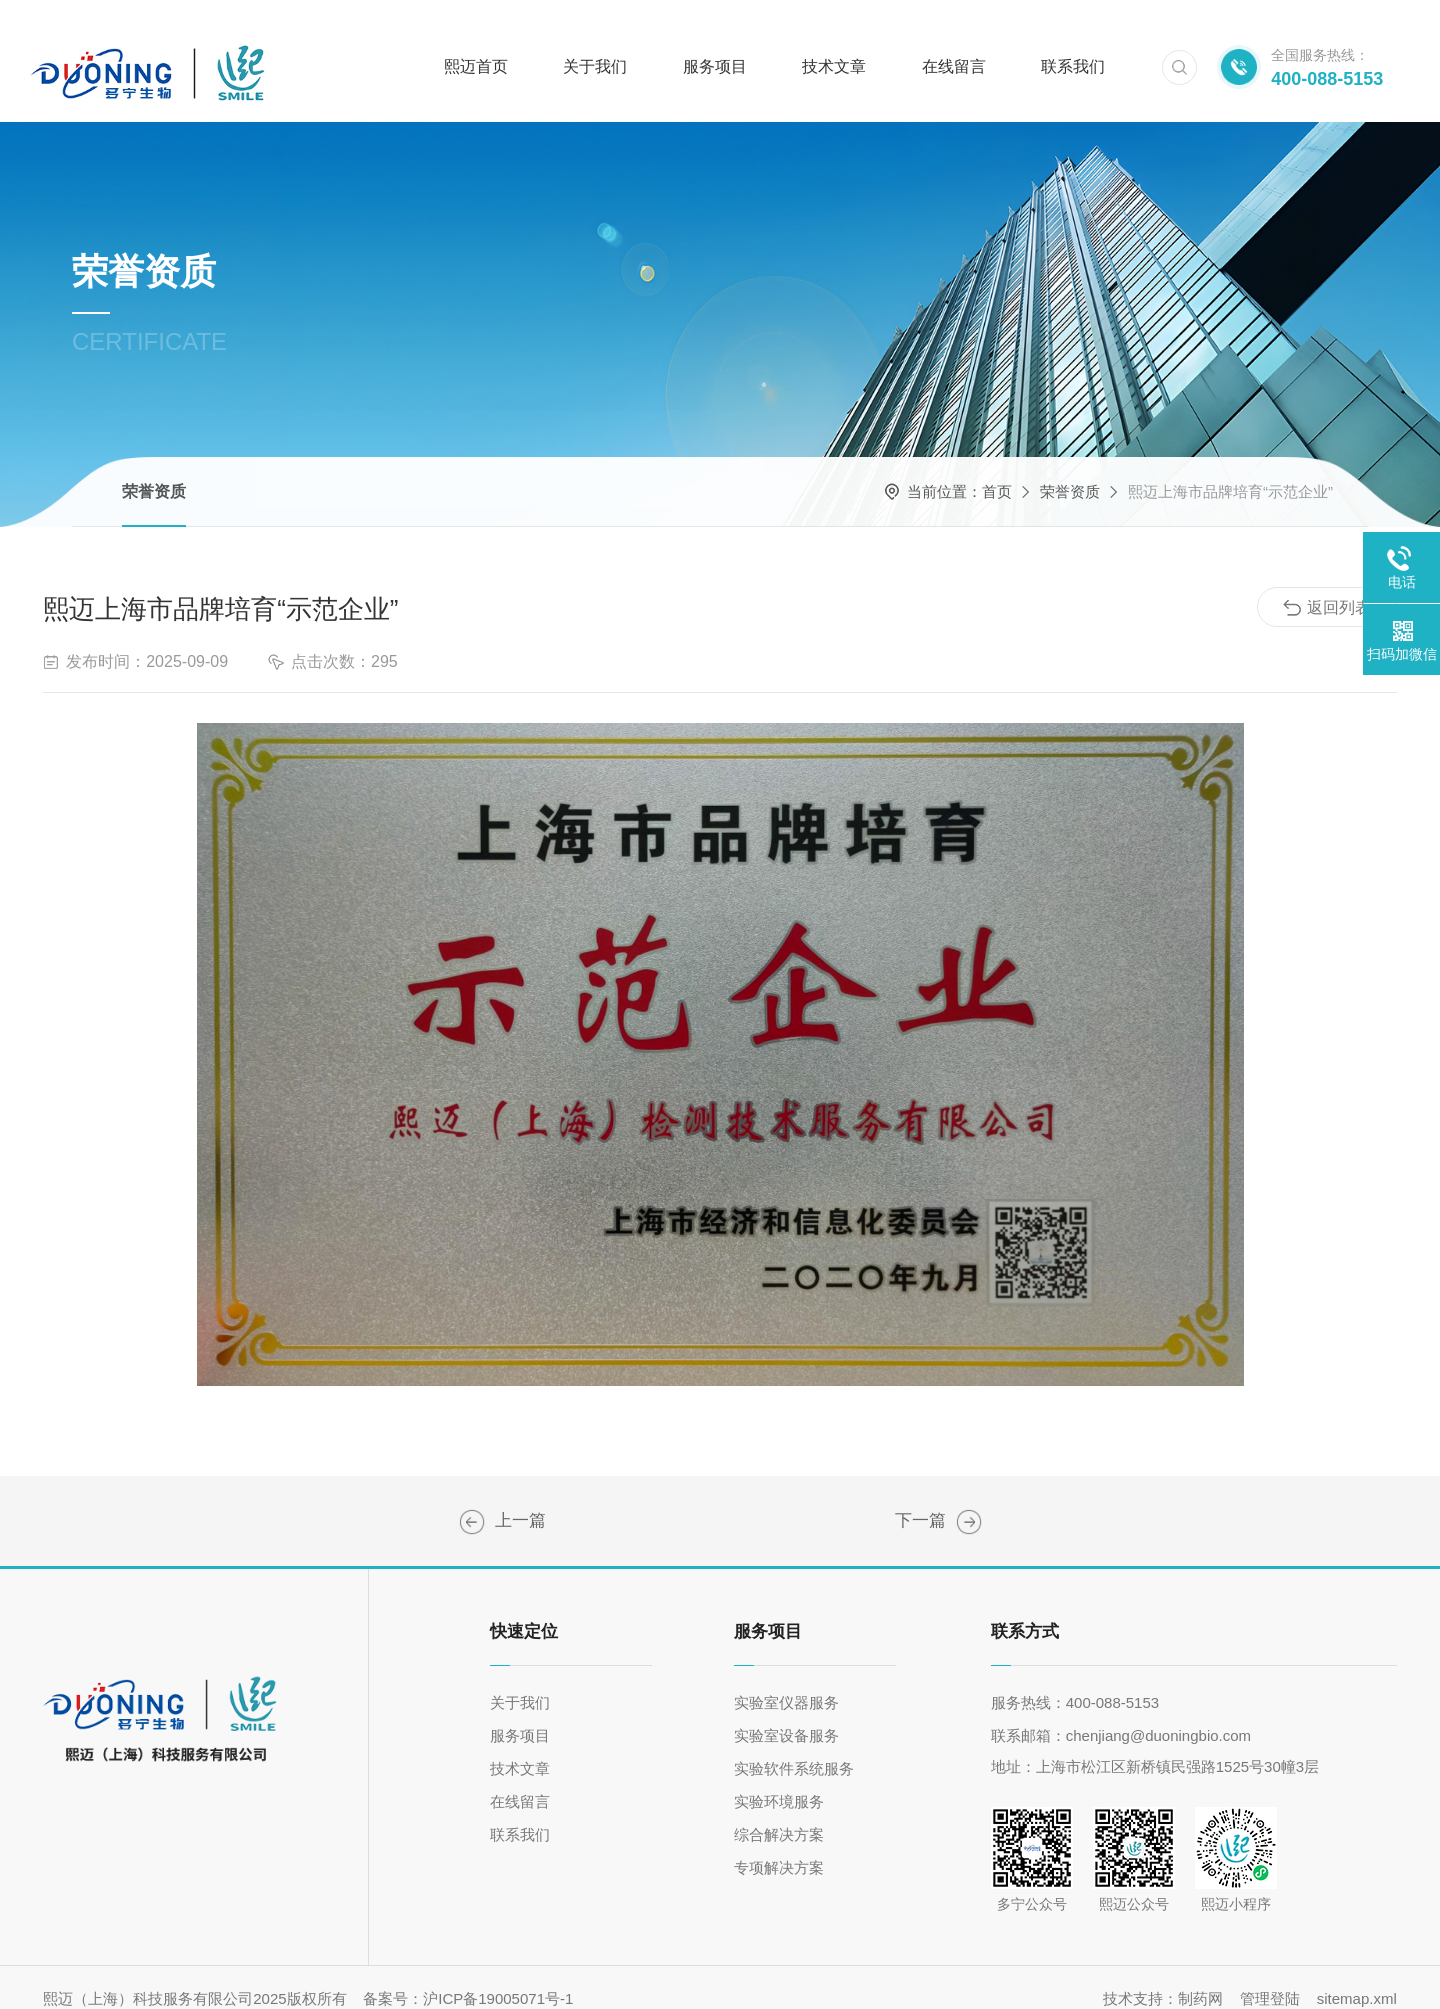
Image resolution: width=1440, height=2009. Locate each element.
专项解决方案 (779, 1845)
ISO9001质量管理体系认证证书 (969, 1500)
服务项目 (715, 44)
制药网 (1200, 1976)
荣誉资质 (154, 469)
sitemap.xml (1357, 1976)
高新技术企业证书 (472, 1500)
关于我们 (595, 44)
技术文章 (834, 44)
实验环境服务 (779, 1779)
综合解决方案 (779, 1812)
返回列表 (1327, 586)
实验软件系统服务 (794, 1746)
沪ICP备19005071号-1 (498, 1976)
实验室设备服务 (786, 1713)
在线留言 (954, 44)
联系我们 (1073, 44)
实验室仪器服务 (786, 1680)
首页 (997, 469)
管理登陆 (1270, 1976)
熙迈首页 (476, 44)
